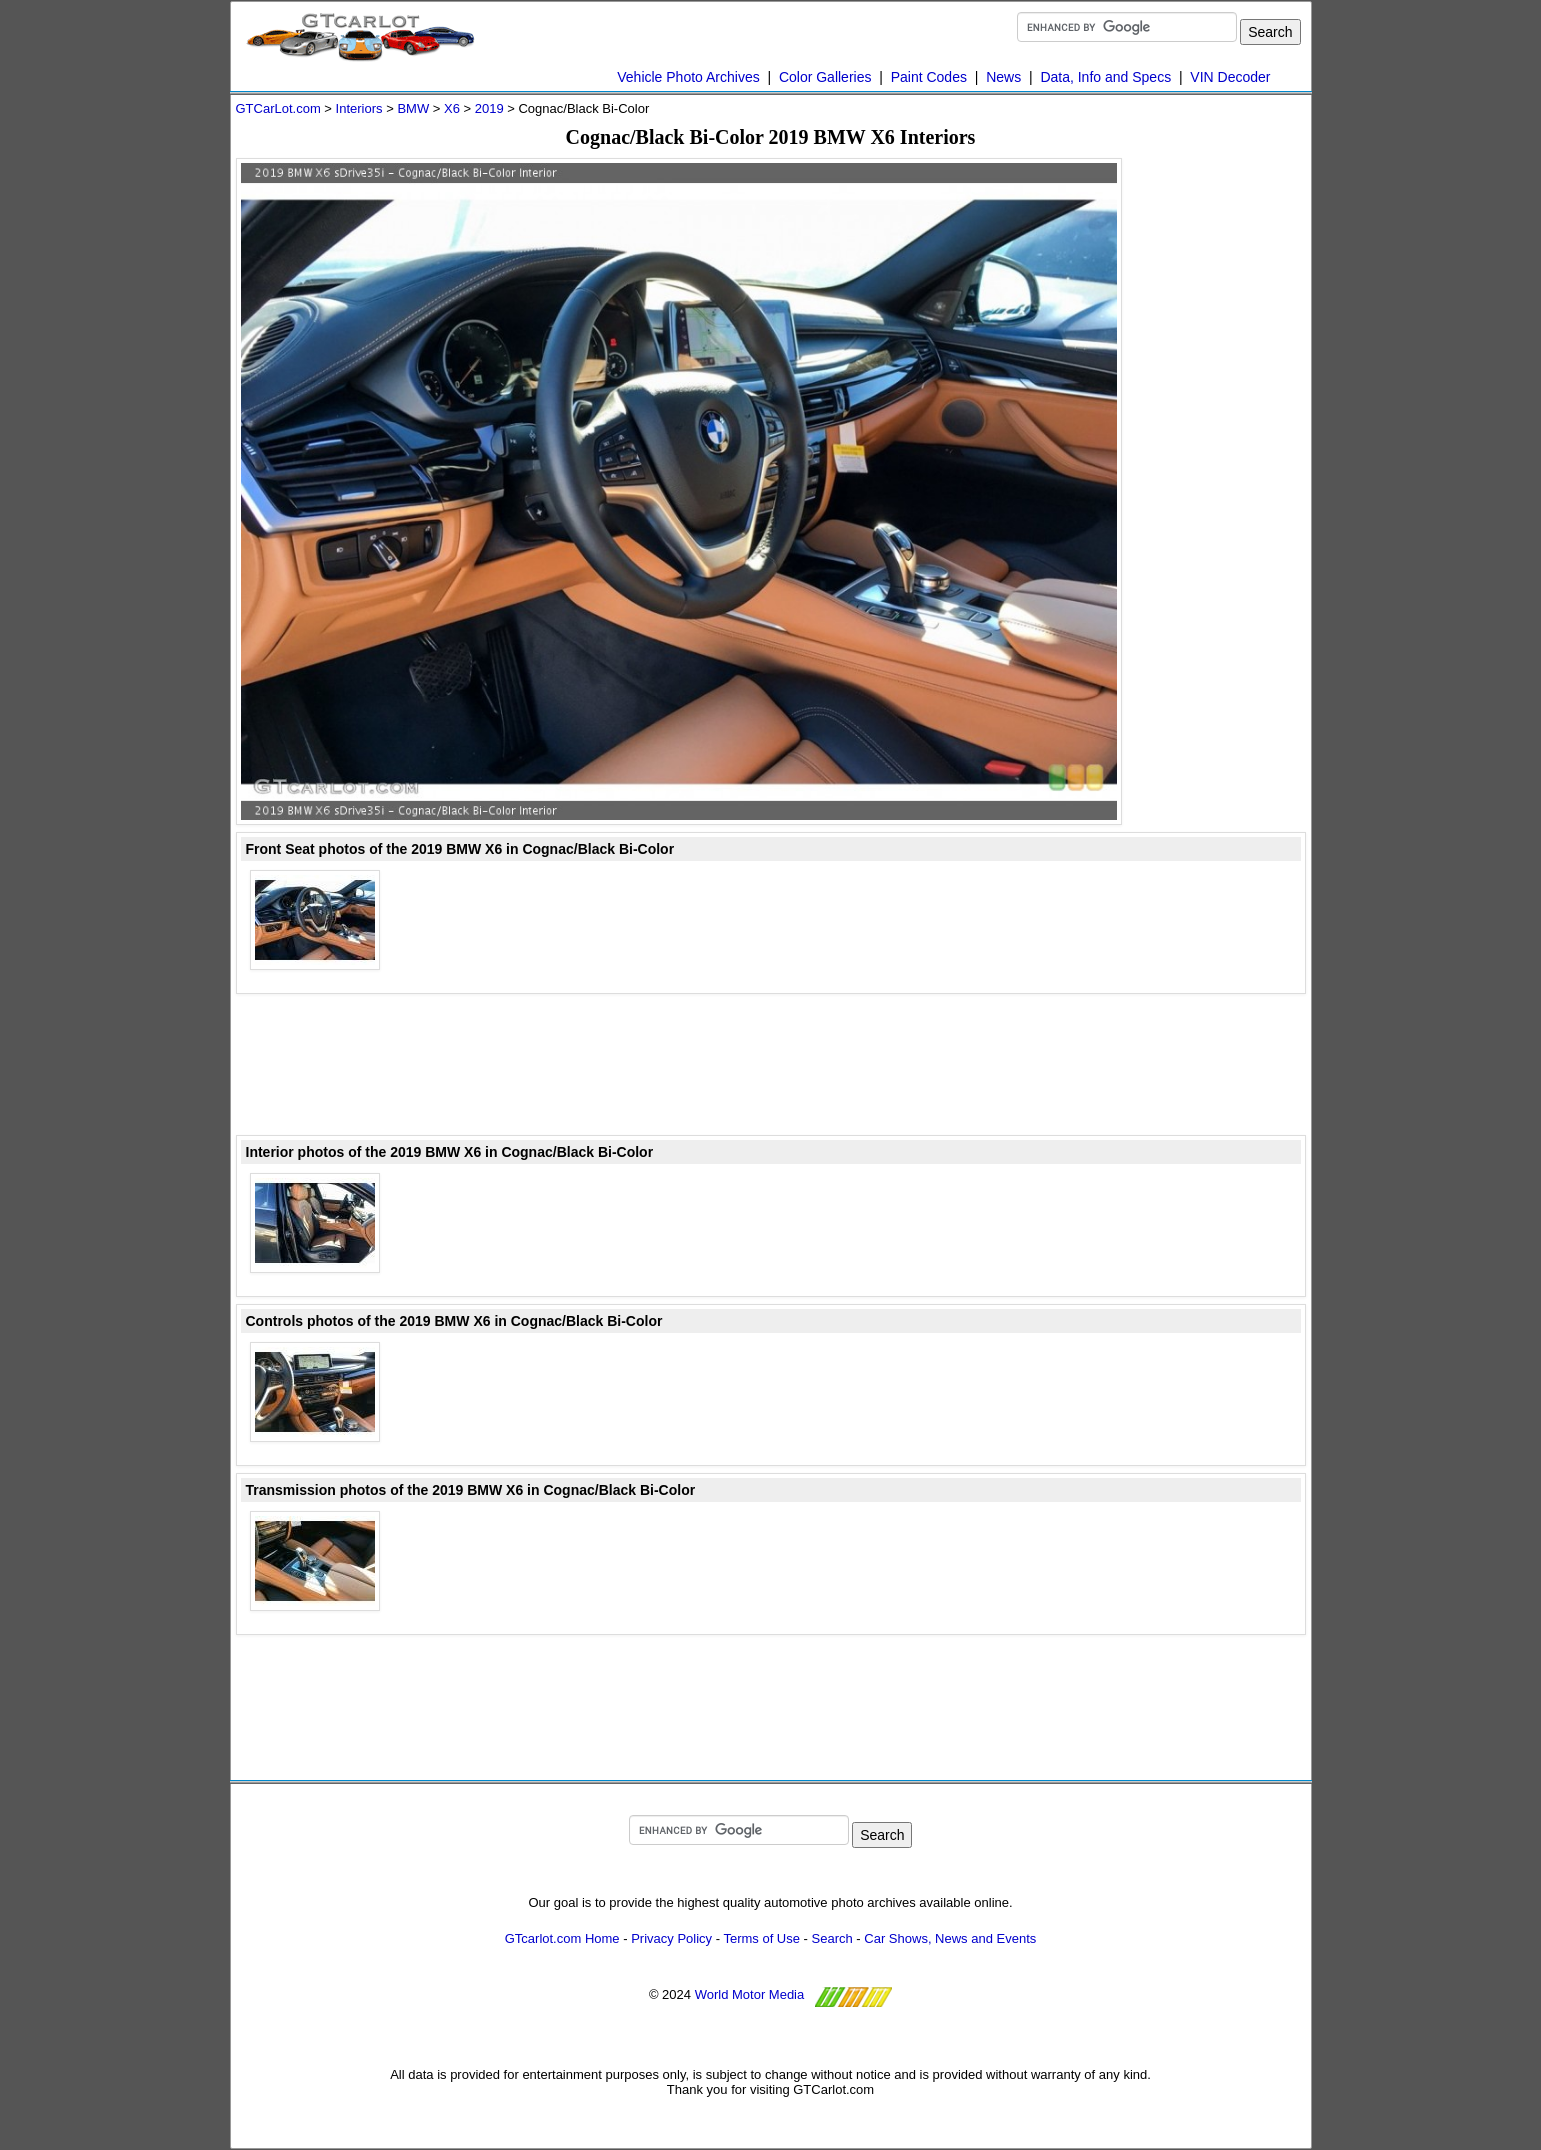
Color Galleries (825, 77)
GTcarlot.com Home (562, 1938)
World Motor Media (750, 1994)
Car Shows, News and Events (950, 1938)
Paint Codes (929, 77)
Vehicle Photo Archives (688, 77)
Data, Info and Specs (1105, 77)
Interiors (359, 108)
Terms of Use (761, 1938)
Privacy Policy (671, 1938)
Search (832, 1938)
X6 (452, 108)
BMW (413, 108)
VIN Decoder (1230, 77)
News (1003, 77)
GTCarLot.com (278, 108)
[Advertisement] (1226, 458)
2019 (489, 108)
